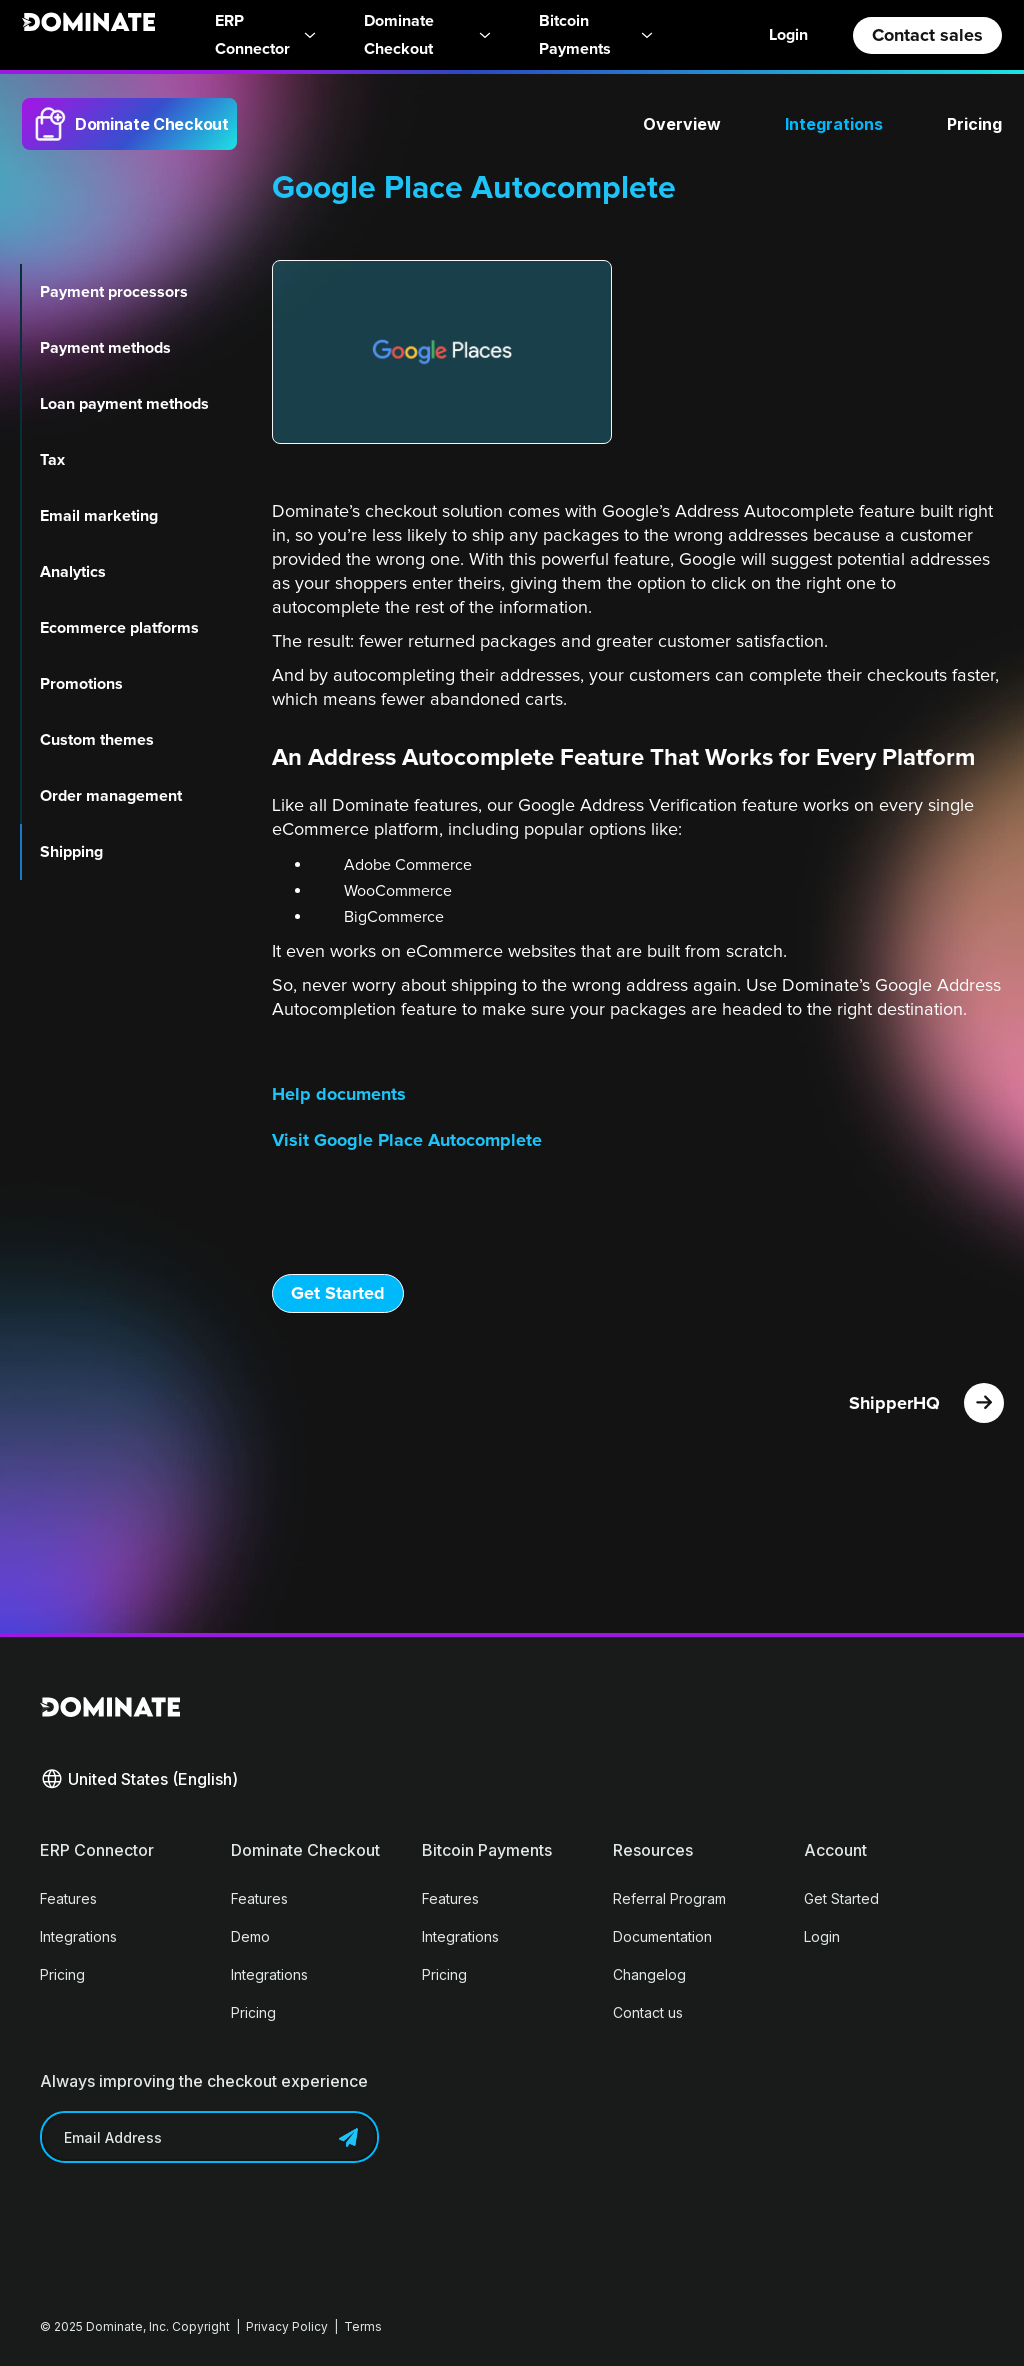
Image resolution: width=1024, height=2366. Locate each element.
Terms (363, 2326)
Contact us (648, 2012)
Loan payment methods (124, 404)
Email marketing (99, 516)
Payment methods (105, 348)
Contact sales (927, 35)
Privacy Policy (287, 2326)
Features (68, 1898)
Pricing (974, 124)
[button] (139, 1779)
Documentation (662, 1936)
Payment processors (114, 292)
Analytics (73, 572)
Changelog (649, 1974)
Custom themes (97, 740)
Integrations (834, 124)
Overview (682, 124)
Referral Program (669, 1898)
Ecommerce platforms (119, 628)
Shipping (71, 852)
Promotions (81, 684)
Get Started (338, 1293)
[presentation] (192, 2222)
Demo (250, 1936)
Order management (111, 796)
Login (788, 34)
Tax (52, 460)
